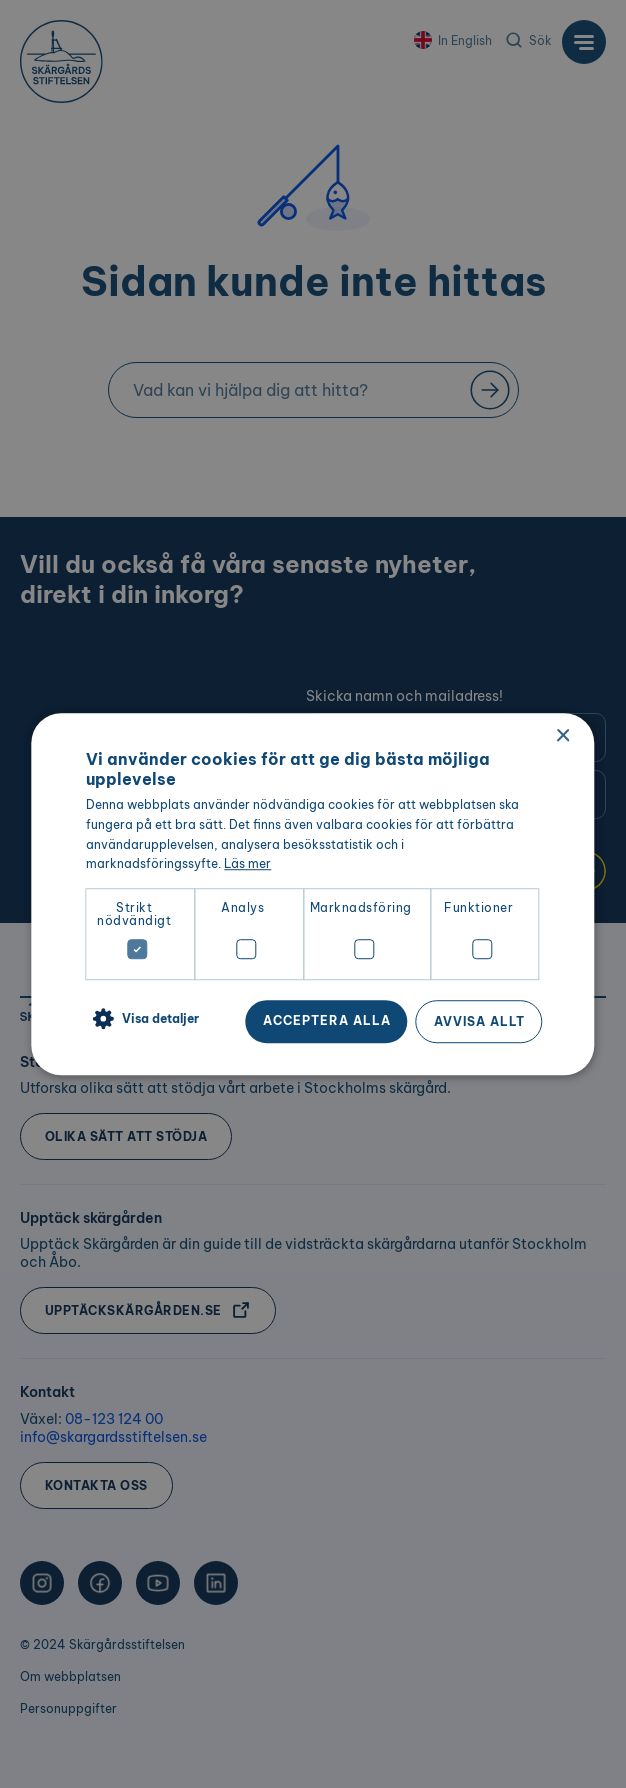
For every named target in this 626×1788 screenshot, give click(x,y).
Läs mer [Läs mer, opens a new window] (247, 864)
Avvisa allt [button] (479, 1021)
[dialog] (312, 894)
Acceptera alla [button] (327, 1020)
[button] (142, 1020)
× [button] (562, 736)
